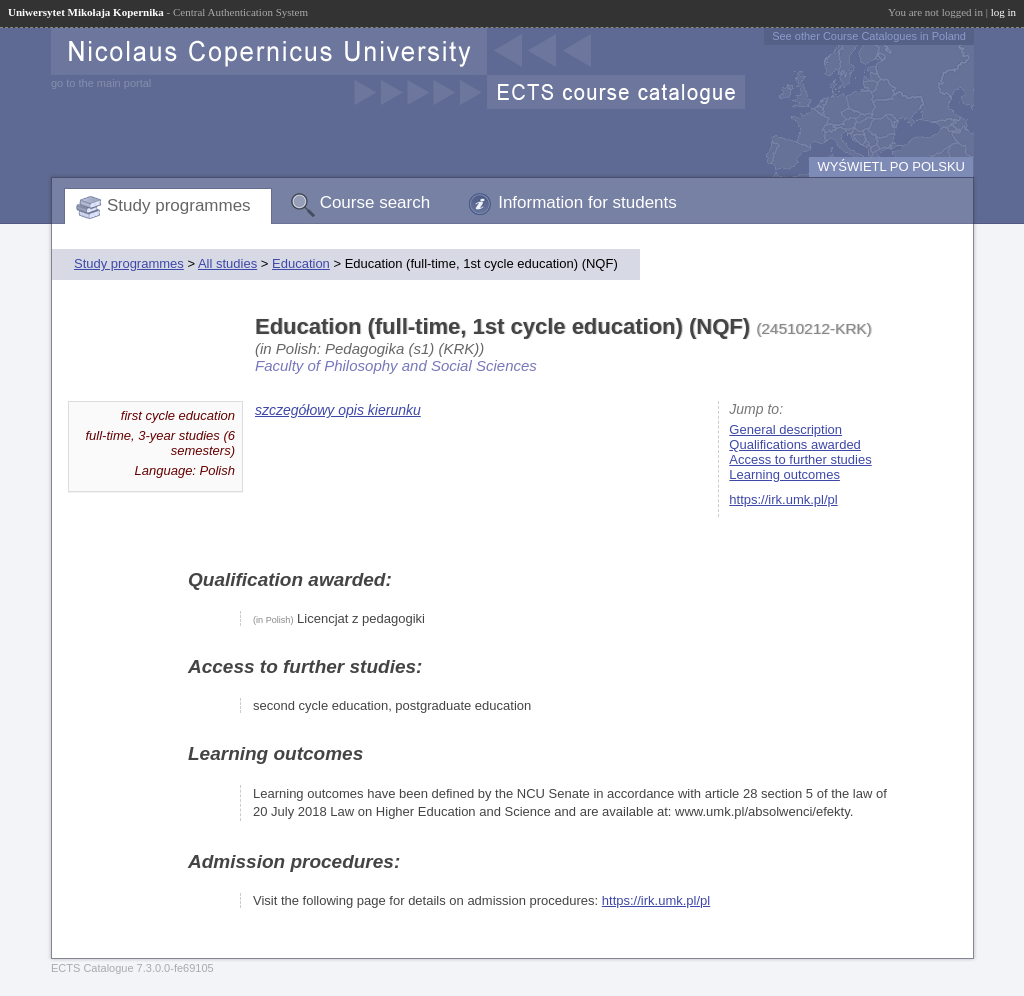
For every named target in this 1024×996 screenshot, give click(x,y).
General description (785, 429)
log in (1003, 12)
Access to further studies (800, 459)
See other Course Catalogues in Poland (869, 36)
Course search (375, 202)
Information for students (587, 202)
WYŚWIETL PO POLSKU (891, 166)
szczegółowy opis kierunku (338, 410)
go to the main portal (101, 83)
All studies (227, 263)
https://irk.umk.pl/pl (783, 499)
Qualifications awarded (795, 444)
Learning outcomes (784, 474)
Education (301, 263)
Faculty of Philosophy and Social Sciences (396, 365)
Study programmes (179, 205)
